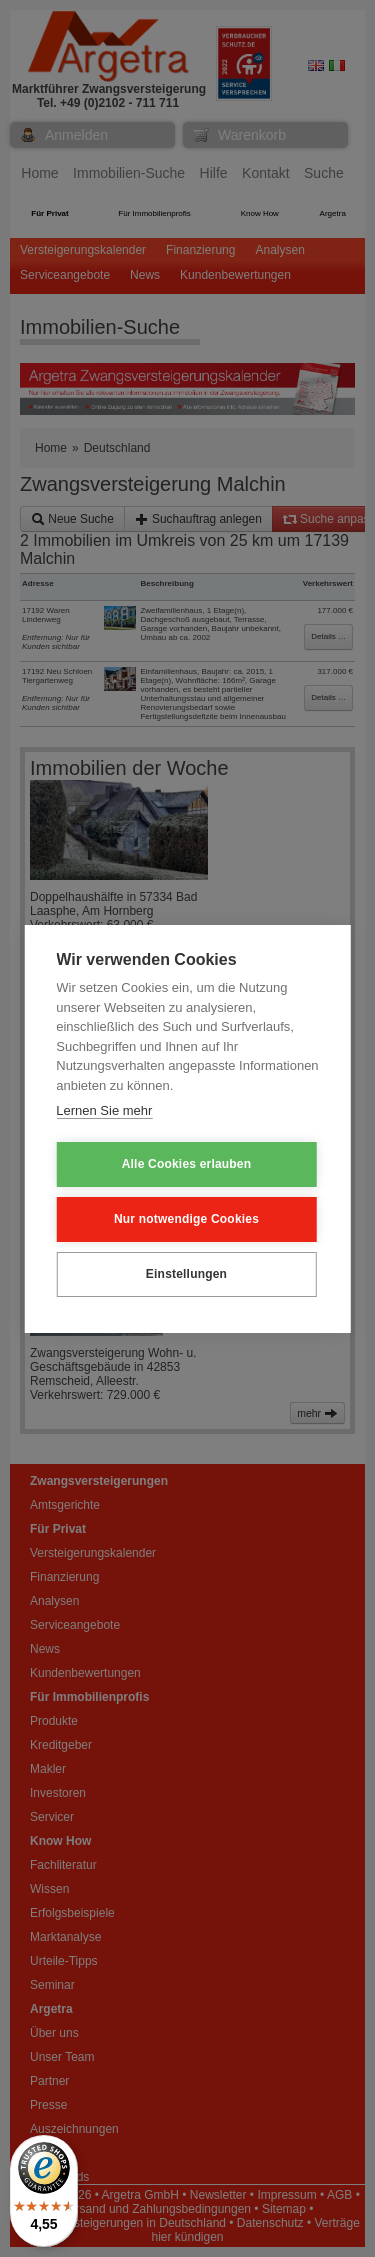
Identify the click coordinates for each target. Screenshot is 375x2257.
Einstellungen (186, 1274)
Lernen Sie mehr (104, 1110)
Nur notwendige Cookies (186, 1219)
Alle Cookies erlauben (187, 1164)
